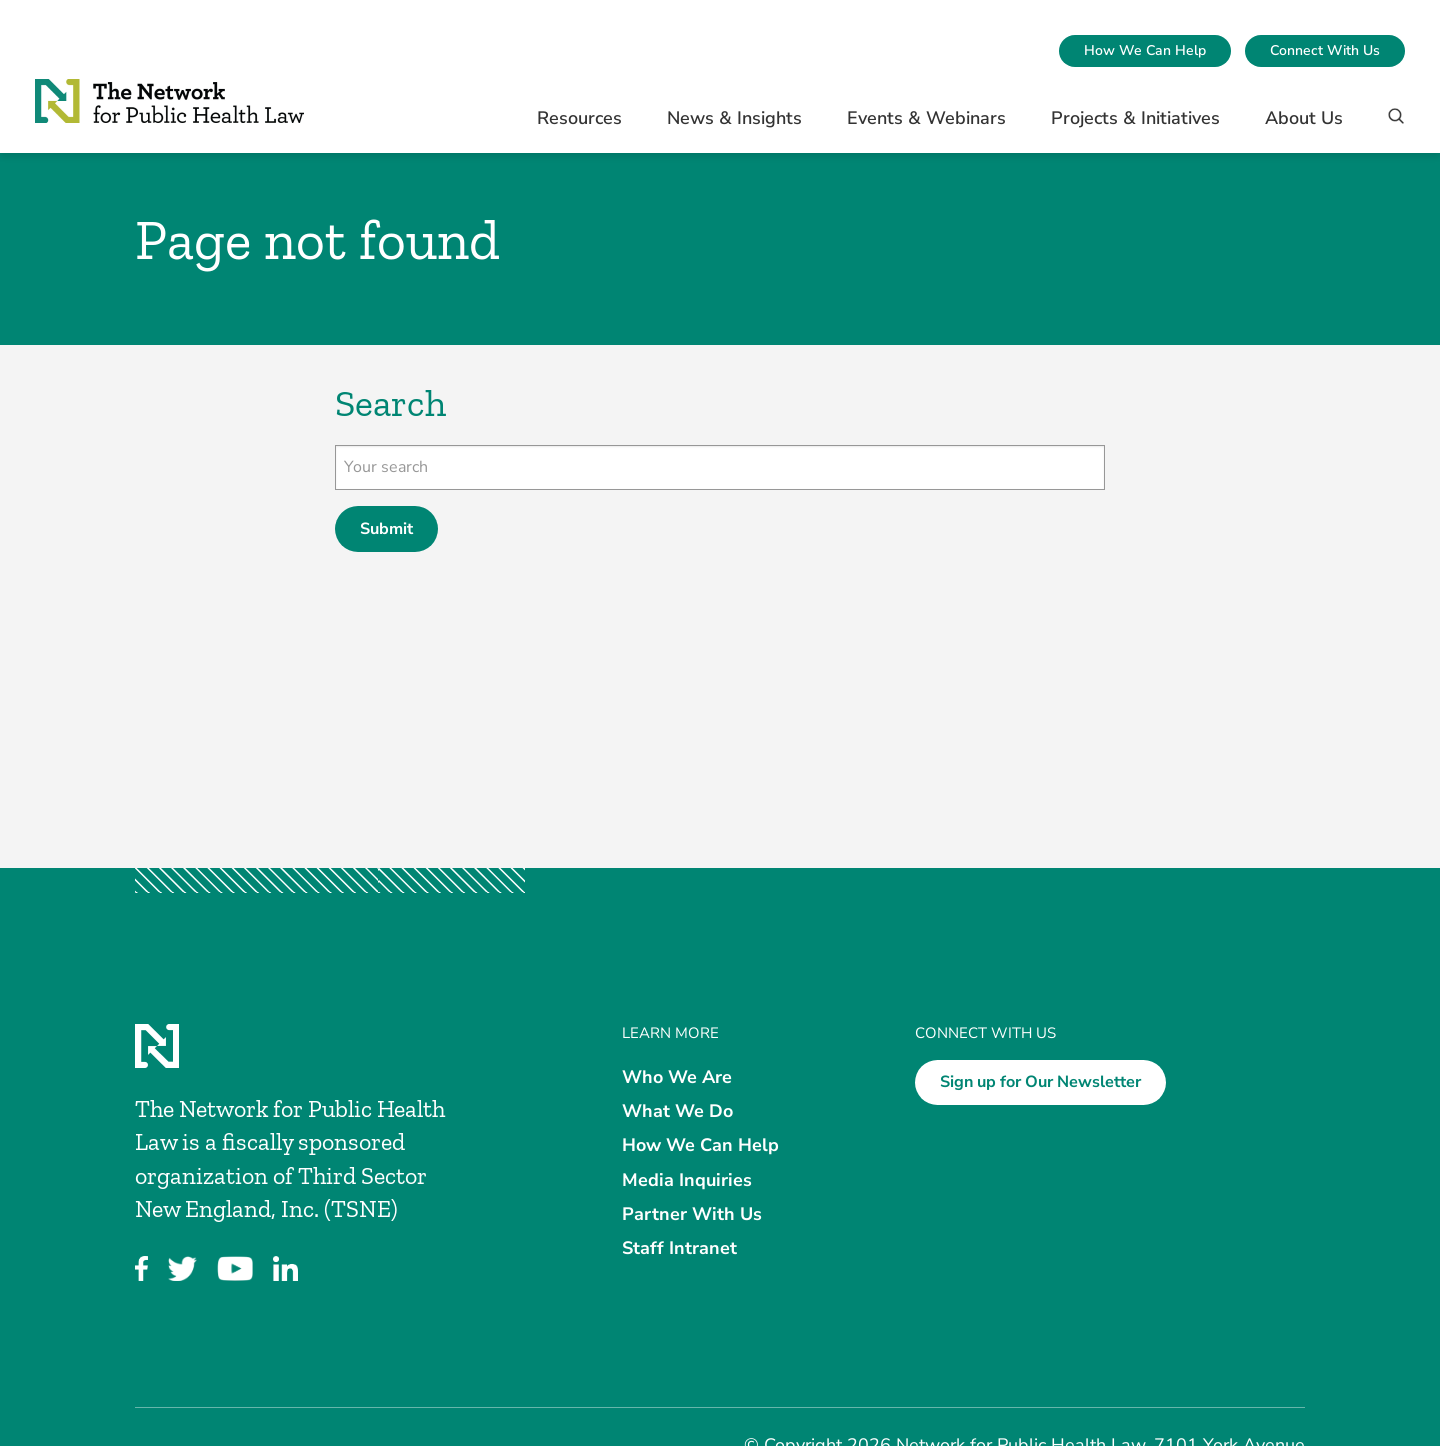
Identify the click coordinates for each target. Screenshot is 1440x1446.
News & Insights (734, 118)
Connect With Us (1325, 50)
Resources (579, 118)
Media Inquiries (687, 1179)
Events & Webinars (926, 118)
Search (390, 403)
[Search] (1389, 125)
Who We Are (677, 1077)
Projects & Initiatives (1135, 118)
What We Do (677, 1111)
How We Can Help (1145, 50)
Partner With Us (692, 1213)
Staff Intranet (679, 1248)
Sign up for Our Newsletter (1040, 1082)
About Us (1304, 118)
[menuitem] (1145, 51)
